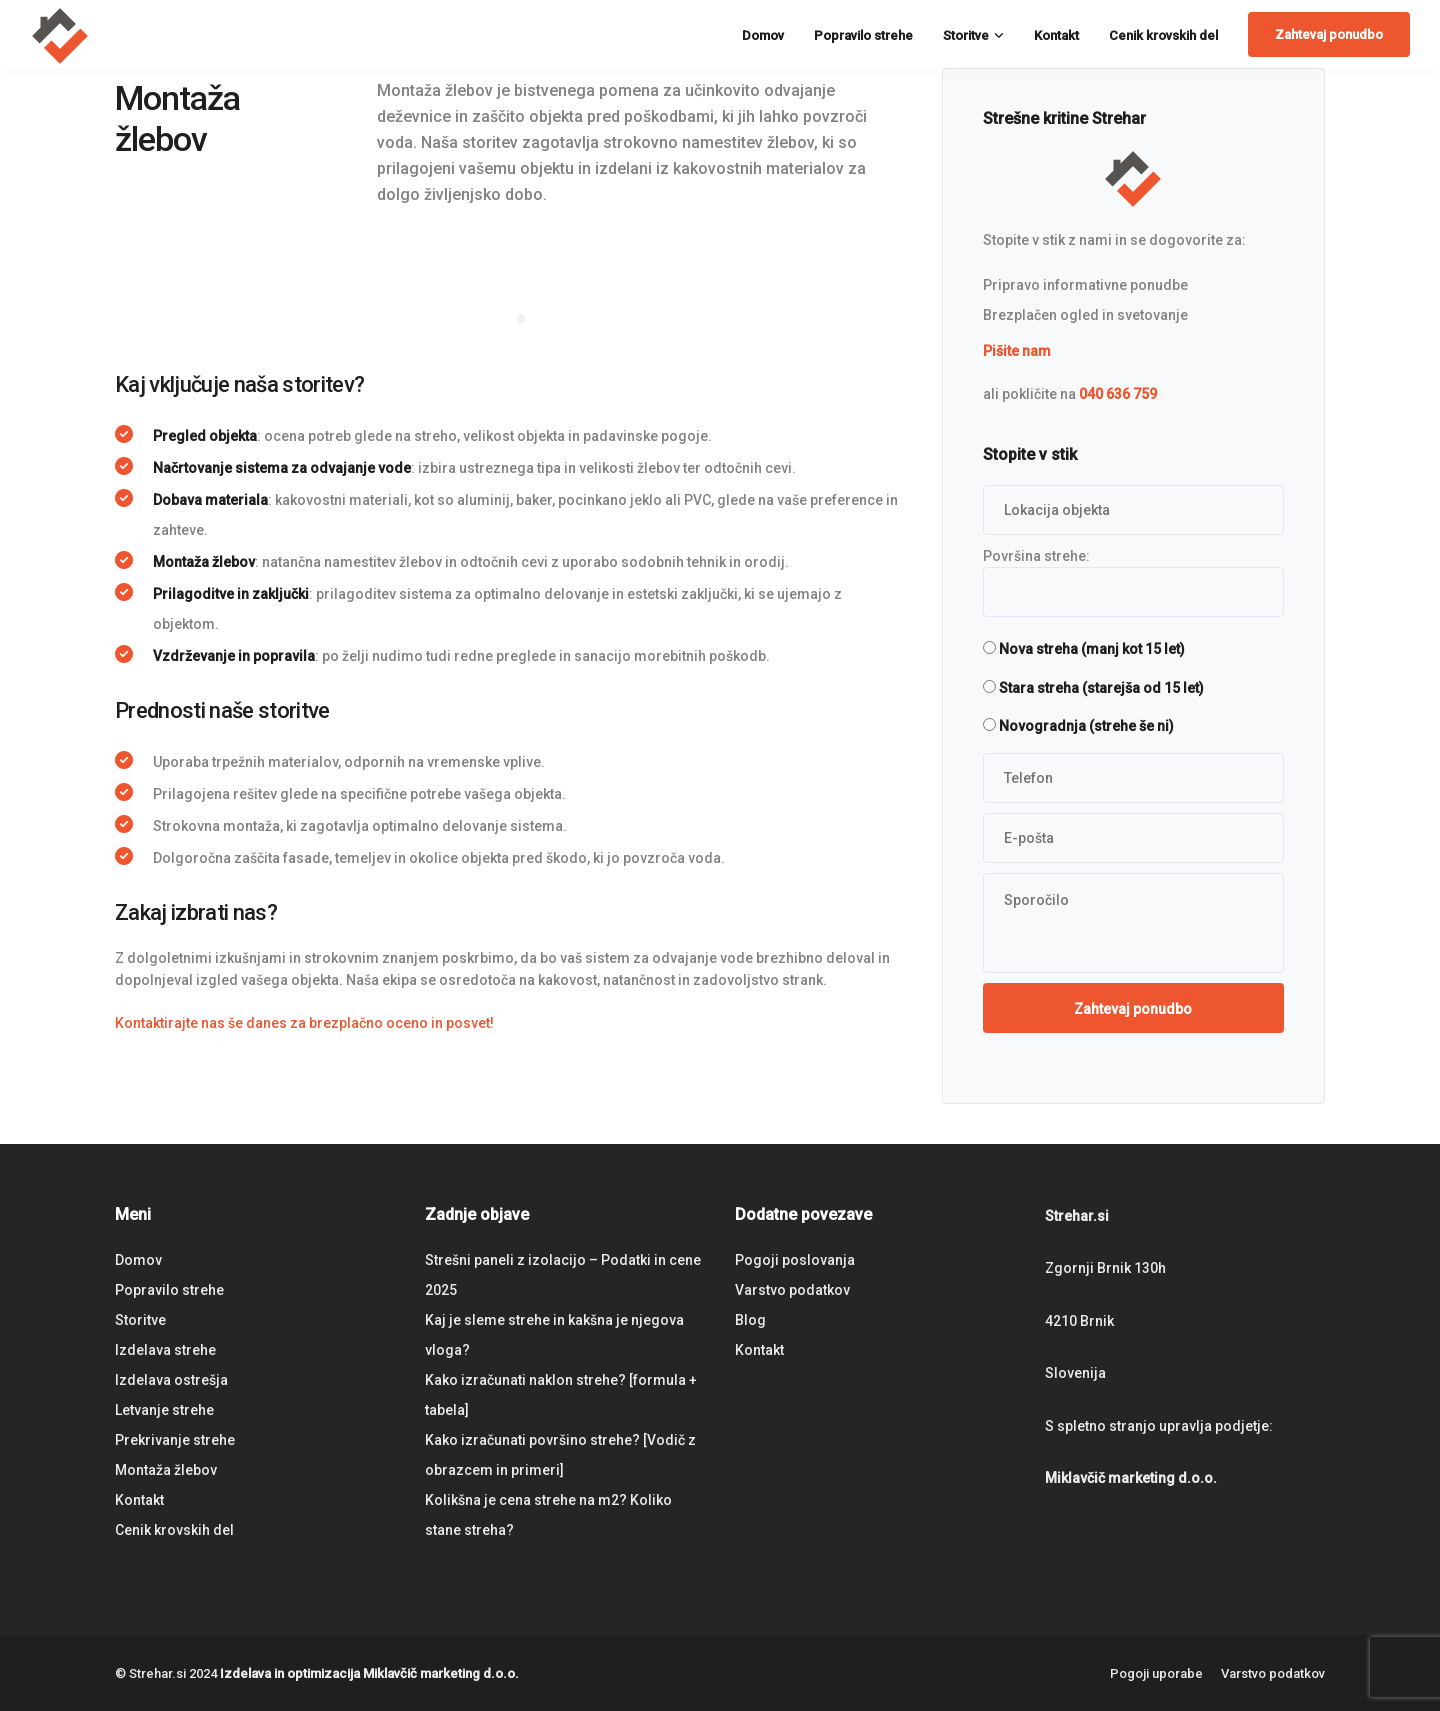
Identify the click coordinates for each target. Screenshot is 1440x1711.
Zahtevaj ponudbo (1329, 34)
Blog (750, 1320)
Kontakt (1056, 35)
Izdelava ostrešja (171, 1380)
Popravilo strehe (863, 35)
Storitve (966, 35)
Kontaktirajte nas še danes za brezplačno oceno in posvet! (304, 1023)
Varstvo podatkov (792, 1290)
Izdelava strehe (165, 1350)
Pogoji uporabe (1156, 1673)
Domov (763, 35)
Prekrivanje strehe (175, 1440)
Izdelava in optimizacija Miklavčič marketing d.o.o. (369, 1673)
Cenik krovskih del (1163, 35)
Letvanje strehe (164, 1410)
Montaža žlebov (166, 1470)
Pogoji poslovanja (795, 1260)
